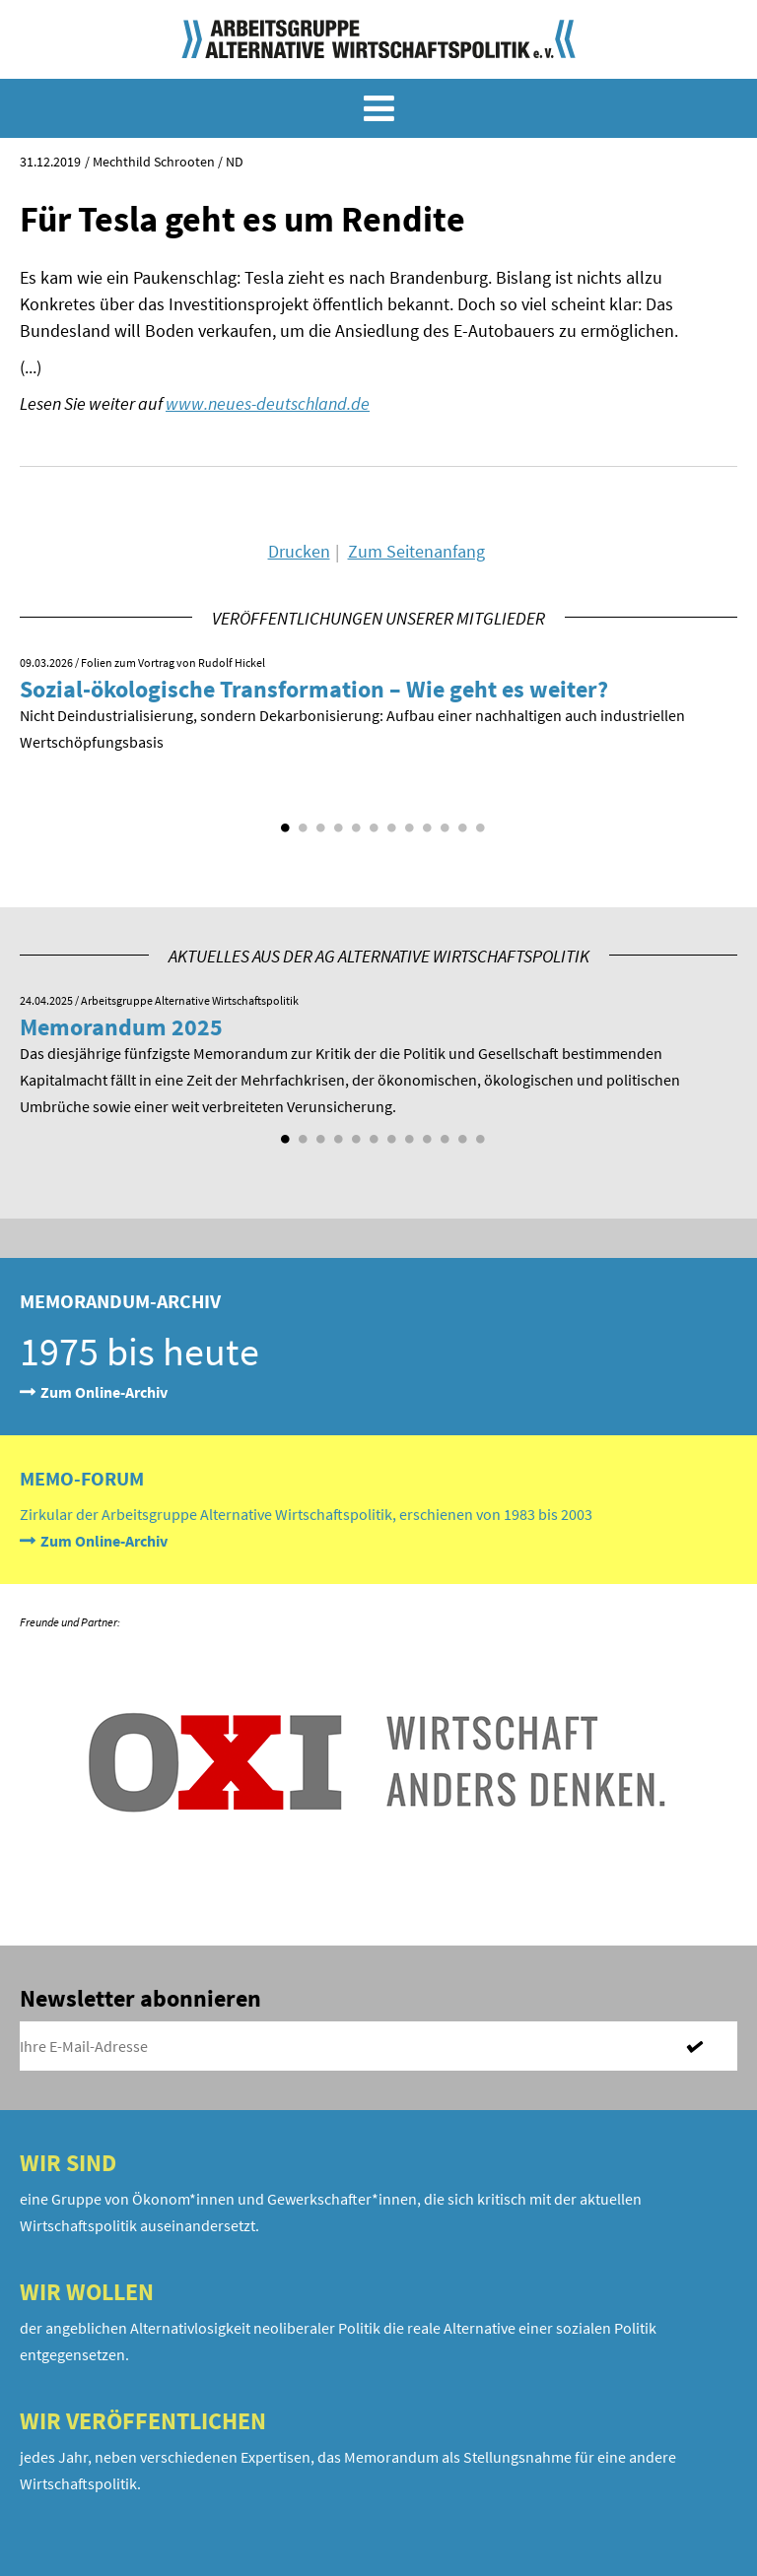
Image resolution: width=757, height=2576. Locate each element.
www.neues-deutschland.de (268, 403)
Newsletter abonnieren (140, 1998)
